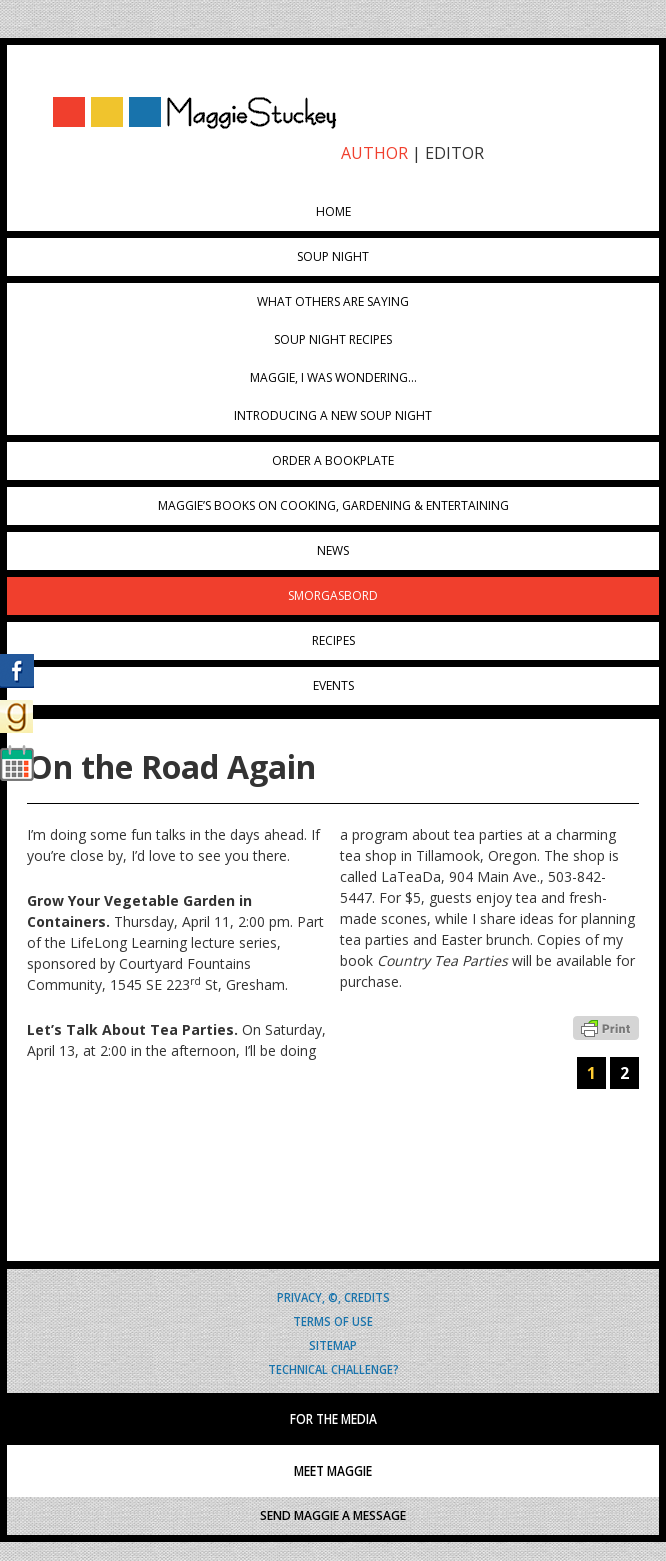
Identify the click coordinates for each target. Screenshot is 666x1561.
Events (333, 685)
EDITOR (454, 153)
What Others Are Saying (333, 301)
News (333, 550)
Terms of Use (333, 1320)
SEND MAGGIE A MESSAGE (333, 1515)
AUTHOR (374, 153)
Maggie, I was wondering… (333, 377)
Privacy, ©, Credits (333, 1296)
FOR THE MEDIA (333, 1419)
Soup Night (333, 256)
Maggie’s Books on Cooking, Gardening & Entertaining (333, 505)
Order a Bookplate (333, 460)
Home (333, 211)
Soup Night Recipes (333, 339)
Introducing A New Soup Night (333, 415)
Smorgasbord (333, 595)
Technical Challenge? (333, 1368)
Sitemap (333, 1344)
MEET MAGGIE (333, 1471)
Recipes (333, 640)
